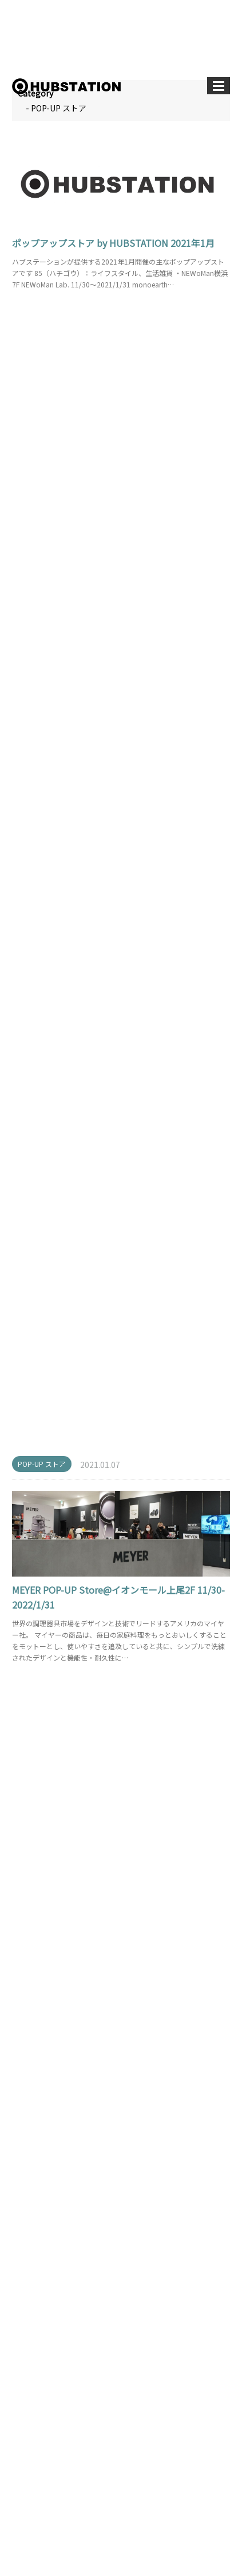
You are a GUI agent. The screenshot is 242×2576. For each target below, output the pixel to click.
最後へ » (212, 2286)
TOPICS (37, 2444)
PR (28, 2423)
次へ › (179, 2286)
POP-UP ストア (42, 321)
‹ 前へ (26, 2286)
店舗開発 (39, 2465)
